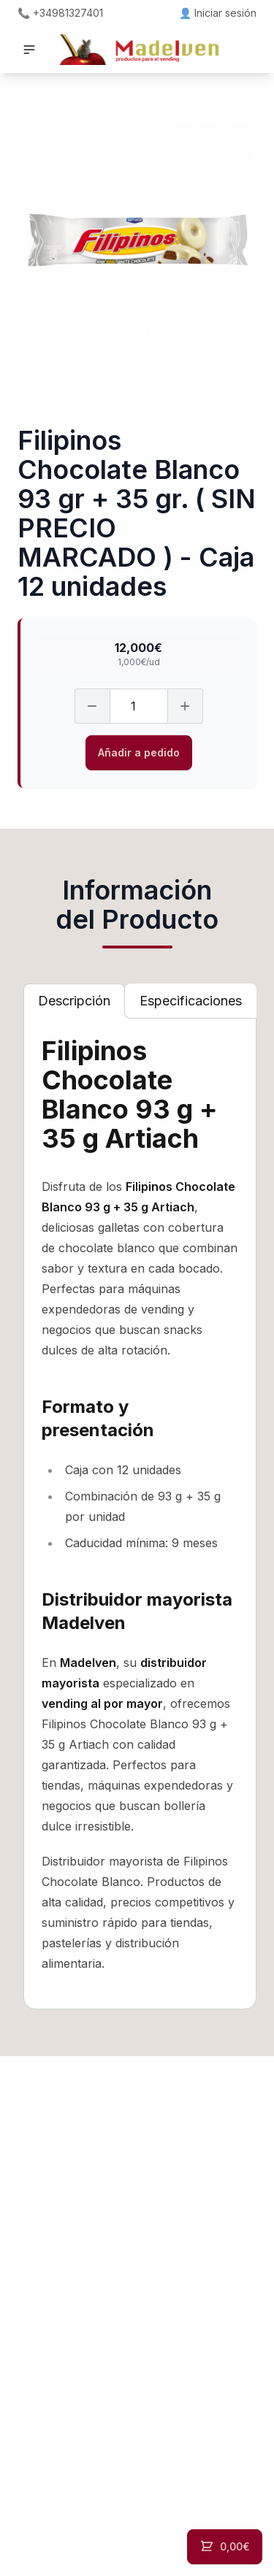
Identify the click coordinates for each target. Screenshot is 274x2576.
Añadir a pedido (139, 752)
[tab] (74, 1001)
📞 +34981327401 (60, 13)
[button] (29, 49)
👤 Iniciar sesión (217, 13)
